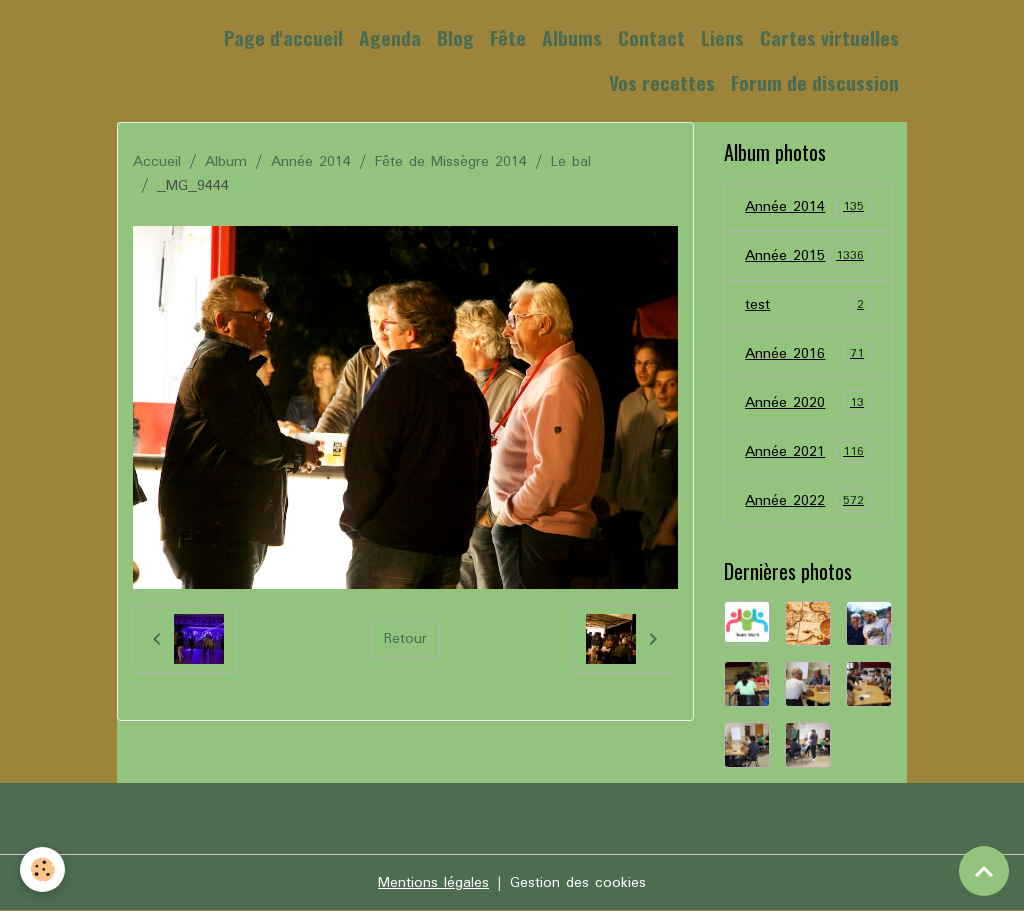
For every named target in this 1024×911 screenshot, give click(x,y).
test (807, 305)
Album (226, 162)
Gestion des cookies (578, 883)
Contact (651, 37)
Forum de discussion (815, 82)
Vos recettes (662, 82)
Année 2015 (807, 256)
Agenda (390, 37)
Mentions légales (433, 883)
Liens (722, 37)
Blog (455, 37)
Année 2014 (311, 162)
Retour (405, 639)
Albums (572, 37)
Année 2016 (807, 354)
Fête (508, 37)
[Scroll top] (984, 871)
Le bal (571, 162)
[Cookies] (42, 869)
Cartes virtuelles (829, 37)
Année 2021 (807, 452)
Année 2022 (807, 501)
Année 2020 (807, 403)
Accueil (157, 162)
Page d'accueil (283, 37)
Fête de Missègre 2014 (451, 162)
